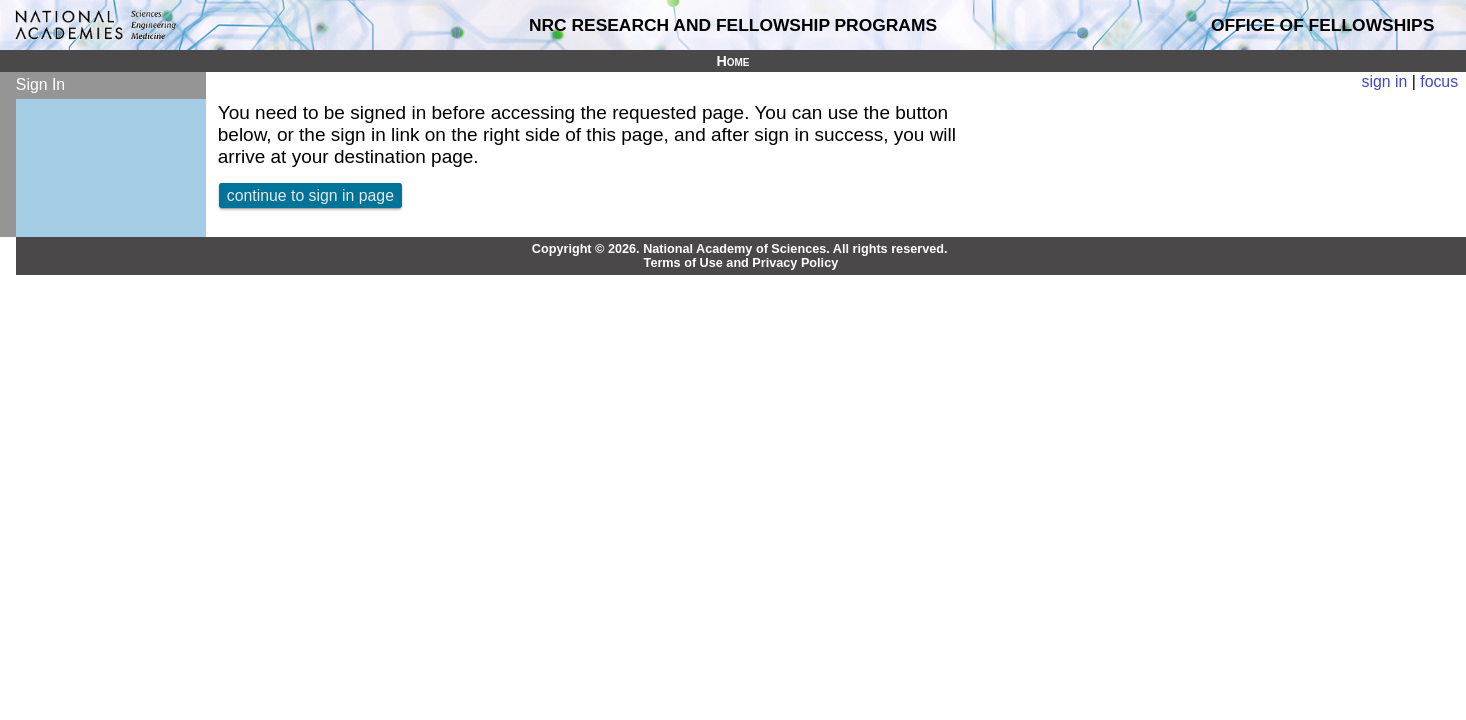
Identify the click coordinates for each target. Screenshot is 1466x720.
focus (1439, 81)
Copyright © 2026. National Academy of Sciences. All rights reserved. (740, 249)
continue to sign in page (310, 195)
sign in (1385, 81)
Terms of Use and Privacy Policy (741, 263)
